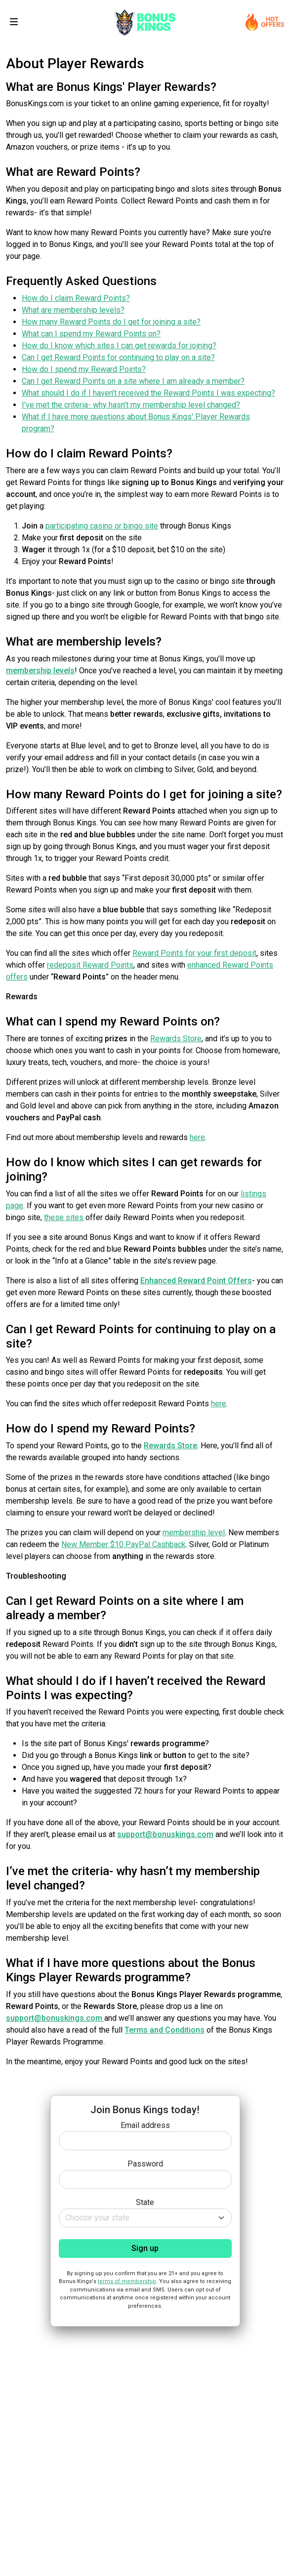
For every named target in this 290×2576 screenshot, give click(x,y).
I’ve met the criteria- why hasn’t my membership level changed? (131, 404)
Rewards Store (176, 1038)
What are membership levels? (73, 310)
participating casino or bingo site (101, 526)
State (145, 2202)
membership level (194, 1532)
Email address (145, 2125)
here (197, 1137)
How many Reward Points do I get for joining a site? (111, 322)
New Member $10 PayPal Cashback (123, 1544)
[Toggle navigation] (14, 21)
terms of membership (127, 2281)
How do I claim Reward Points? (76, 298)
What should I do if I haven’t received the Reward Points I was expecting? (148, 393)
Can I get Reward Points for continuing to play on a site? (118, 357)
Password (145, 2163)
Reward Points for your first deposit (194, 953)
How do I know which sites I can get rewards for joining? (119, 345)
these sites (63, 1217)
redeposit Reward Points (90, 965)
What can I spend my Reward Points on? (91, 333)
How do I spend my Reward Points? (84, 369)
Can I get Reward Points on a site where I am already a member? (133, 381)
